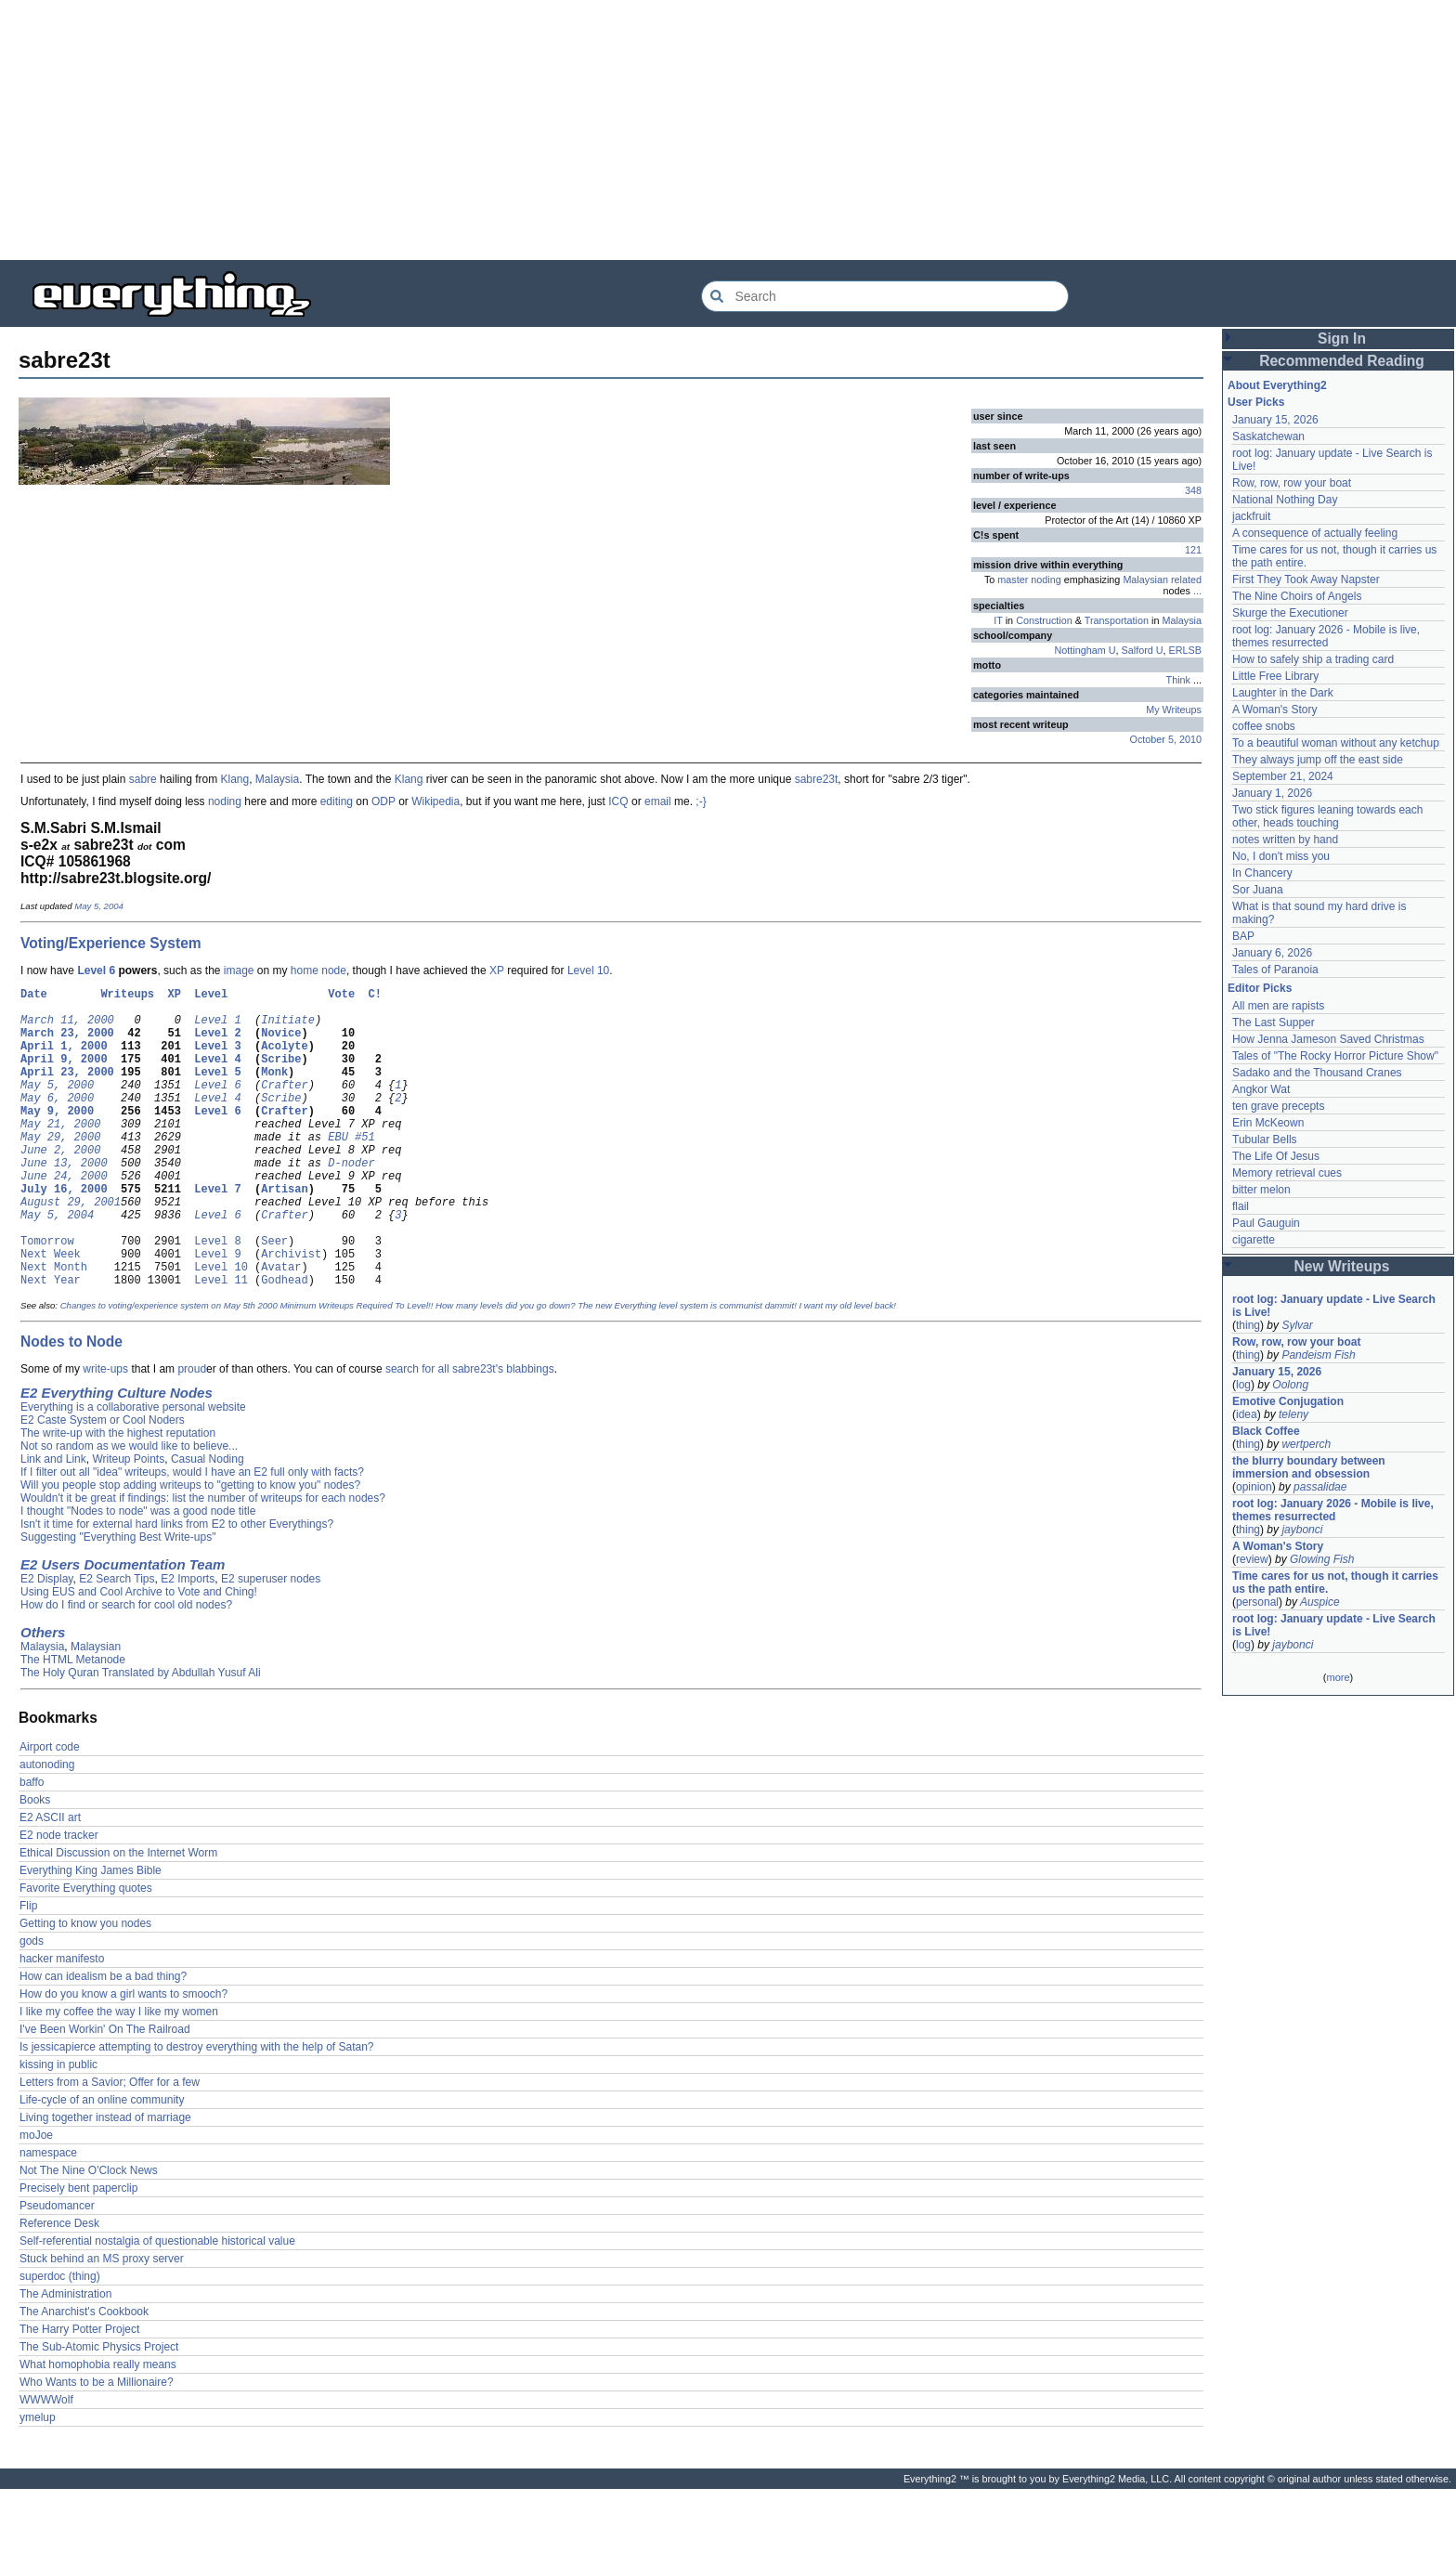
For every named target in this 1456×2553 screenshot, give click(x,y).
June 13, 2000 (64, 1201)
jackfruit (1251, 516)
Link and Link (53, 1523)
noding (1045, 579)
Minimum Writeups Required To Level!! (356, 1369)
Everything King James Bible (91, 1934)
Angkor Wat (1261, 1089)
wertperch (1306, 1444)
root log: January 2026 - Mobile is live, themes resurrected (1326, 636)
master (1012, 579)
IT (998, 620)
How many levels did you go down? (505, 1369)
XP (496, 970)
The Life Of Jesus (1276, 1156)
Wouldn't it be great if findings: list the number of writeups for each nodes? (202, 1562)
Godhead (284, 1343)
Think (1178, 679)
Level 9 (217, 1312)
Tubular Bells (1264, 1139)
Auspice (1320, 1602)
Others (42, 1696)
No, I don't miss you (1281, 856)
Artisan (284, 1233)
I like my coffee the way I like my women (119, 2075)
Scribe (281, 1075)
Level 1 (217, 1028)
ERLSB (1185, 650)
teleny (1293, 1414)
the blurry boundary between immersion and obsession (1308, 1467)
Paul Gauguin (1266, 1223)
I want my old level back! (847, 1369)
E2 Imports (187, 1642)
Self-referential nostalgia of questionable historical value (157, 2305)
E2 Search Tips (116, 1642)
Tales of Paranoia (1275, 969)
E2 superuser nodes (270, 1642)
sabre (143, 779)
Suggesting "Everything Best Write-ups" (117, 1601)
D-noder (351, 1201)
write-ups (105, 1432)
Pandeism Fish (1318, 1354)
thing (1248, 1325)
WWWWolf (46, 2463)
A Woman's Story (1274, 709)
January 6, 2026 (1272, 952)
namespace (48, 2216)
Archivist (291, 1312)
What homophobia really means (98, 2428)
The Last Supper (1273, 1022)
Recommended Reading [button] (1341, 361)
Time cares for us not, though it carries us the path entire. (1335, 1583)
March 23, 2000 (67, 1043)
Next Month (53, 1327)
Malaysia (1182, 620)
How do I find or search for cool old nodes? (126, 1668)
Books (35, 1863)
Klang (234, 779)
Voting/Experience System (111, 943)
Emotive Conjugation (1288, 1401)
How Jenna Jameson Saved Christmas (1328, 1039)
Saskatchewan (1268, 436)
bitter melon (1261, 1189)
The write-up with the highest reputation (117, 1497)
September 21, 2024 (1282, 776)
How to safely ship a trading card (1313, 659)
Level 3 (217, 1059)
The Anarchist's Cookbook (84, 2375)
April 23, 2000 (67, 1091)
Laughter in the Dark (1282, 692)
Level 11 (221, 1343)
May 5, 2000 (57, 1106)
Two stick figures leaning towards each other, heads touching (1327, 816)
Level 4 (217, 1075)
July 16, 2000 (64, 1233)
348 (1193, 490)
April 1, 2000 (64, 1059)
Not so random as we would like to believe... (129, 1510)
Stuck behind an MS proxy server (102, 2322)
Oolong (1290, 1384)
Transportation (1117, 620)
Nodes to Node (71, 1405)
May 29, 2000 (60, 1170)
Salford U (1143, 650)
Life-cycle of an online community (102, 2163)
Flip (28, 1969)
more (1337, 1677)
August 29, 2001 (70, 1249)
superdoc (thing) (60, 2340)
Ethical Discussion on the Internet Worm (118, 1916)
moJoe (36, 2199)
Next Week (50, 1312)
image (239, 970)
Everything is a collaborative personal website (133, 1471)
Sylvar (1296, 1325)
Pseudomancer (57, 2269)
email (657, 801)
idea (1246, 1414)
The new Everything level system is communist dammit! (687, 1369)
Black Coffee (1266, 1431)
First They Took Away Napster (1306, 579)
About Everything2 (1277, 385)
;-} (701, 801)
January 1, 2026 (1272, 793)
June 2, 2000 (60, 1185)
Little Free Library (1275, 676)
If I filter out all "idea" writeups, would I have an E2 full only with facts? (192, 1536)
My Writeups (1174, 709)
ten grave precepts (1278, 1106)
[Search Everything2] (885, 296)
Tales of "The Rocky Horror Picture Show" (1335, 1055)
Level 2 (217, 1043)
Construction (1044, 620)
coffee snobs (1263, 726)
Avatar (281, 1327)
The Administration (65, 2357)
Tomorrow (47, 1296)
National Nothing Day (1284, 499)
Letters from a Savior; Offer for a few (110, 2146)
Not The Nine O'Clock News (89, 2234)
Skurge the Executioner (1290, 612)
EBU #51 (351, 1170)
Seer (274, 1296)
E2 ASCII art (50, 1881)
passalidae (1320, 1486)
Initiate (288, 1028)
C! (375, 996)
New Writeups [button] (1342, 1266)
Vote (341, 996)
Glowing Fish (1322, 1559)
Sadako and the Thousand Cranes (1317, 1072)
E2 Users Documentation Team (122, 1628)
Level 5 (217, 1091)
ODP (383, 801)
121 (1193, 549)
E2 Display (46, 1642)
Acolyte (284, 1059)
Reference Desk (59, 2287)
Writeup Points (128, 1523)
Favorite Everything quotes (86, 1952)
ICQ (618, 801)
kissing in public (59, 2128)
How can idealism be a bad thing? (103, 2040)
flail (1240, 1206)
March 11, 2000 (67, 1028)
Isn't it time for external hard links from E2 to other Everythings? (176, 1588)
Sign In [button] (1342, 338)
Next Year (50, 1343)
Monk (274, 1091)
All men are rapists (1278, 1005)
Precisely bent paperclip (78, 2252)
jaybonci (1301, 1529)
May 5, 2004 (99, 906)
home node (318, 970)
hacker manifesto (62, 2022)
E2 (28, 1457)
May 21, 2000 (60, 1154)
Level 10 (588, 970)
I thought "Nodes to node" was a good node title (137, 1575)
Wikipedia (435, 801)
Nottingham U (1085, 650)
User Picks (1256, 402)
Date (33, 996)
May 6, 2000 (57, 1122)
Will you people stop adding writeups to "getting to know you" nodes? (190, 1549)
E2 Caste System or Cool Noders (102, 1484)
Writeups (127, 996)
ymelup (38, 2481)
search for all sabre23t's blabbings (469, 1432)
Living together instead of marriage (105, 2181)
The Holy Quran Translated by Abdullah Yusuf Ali (140, 1736)
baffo (32, 1846)
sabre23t (816, 779)
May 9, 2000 (57, 1138)
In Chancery (1262, 872)
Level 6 (96, 970)
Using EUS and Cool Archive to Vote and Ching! (138, 1655)
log (1243, 1384)
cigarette (1253, 1239)
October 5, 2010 (1166, 739)
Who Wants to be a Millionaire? (97, 2446)
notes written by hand (1285, 839)
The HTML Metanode (72, 1723)
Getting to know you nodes (85, 1987)
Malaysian (96, 1710)
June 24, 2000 (64, 1217)
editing (336, 801)
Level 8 (217, 1296)
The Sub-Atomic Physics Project (99, 2410)
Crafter (284, 1106)
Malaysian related (1162, 579)
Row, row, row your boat (1291, 482)
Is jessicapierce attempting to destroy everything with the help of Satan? (197, 2110)
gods (32, 2005)
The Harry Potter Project (79, 2393)
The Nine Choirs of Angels (1296, 596)
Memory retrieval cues (1287, 1172)
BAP (1243, 936)
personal (1257, 1602)
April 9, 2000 (64, 1075)
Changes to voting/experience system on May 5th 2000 (169, 1369)
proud (191, 1432)
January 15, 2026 (1275, 419)
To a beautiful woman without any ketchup (1335, 742)
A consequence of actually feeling (1315, 533)
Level (211, 996)
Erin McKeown (1268, 1122)
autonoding (47, 1828)
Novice (281, 1043)
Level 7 (217, 1233)
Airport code (50, 1810)
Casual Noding (207, 1523)
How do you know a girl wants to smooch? (124, 2058)
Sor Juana (1257, 889)
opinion (1254, 1486)
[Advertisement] (557, 130)
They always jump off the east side (1317, 759)
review (1252, 1559)
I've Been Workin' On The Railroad (105, 2093)
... (1197, 590)
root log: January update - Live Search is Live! (1334, 1306)
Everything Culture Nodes (127, 1457)
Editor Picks (1260, 988)
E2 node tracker (59, 1899)
